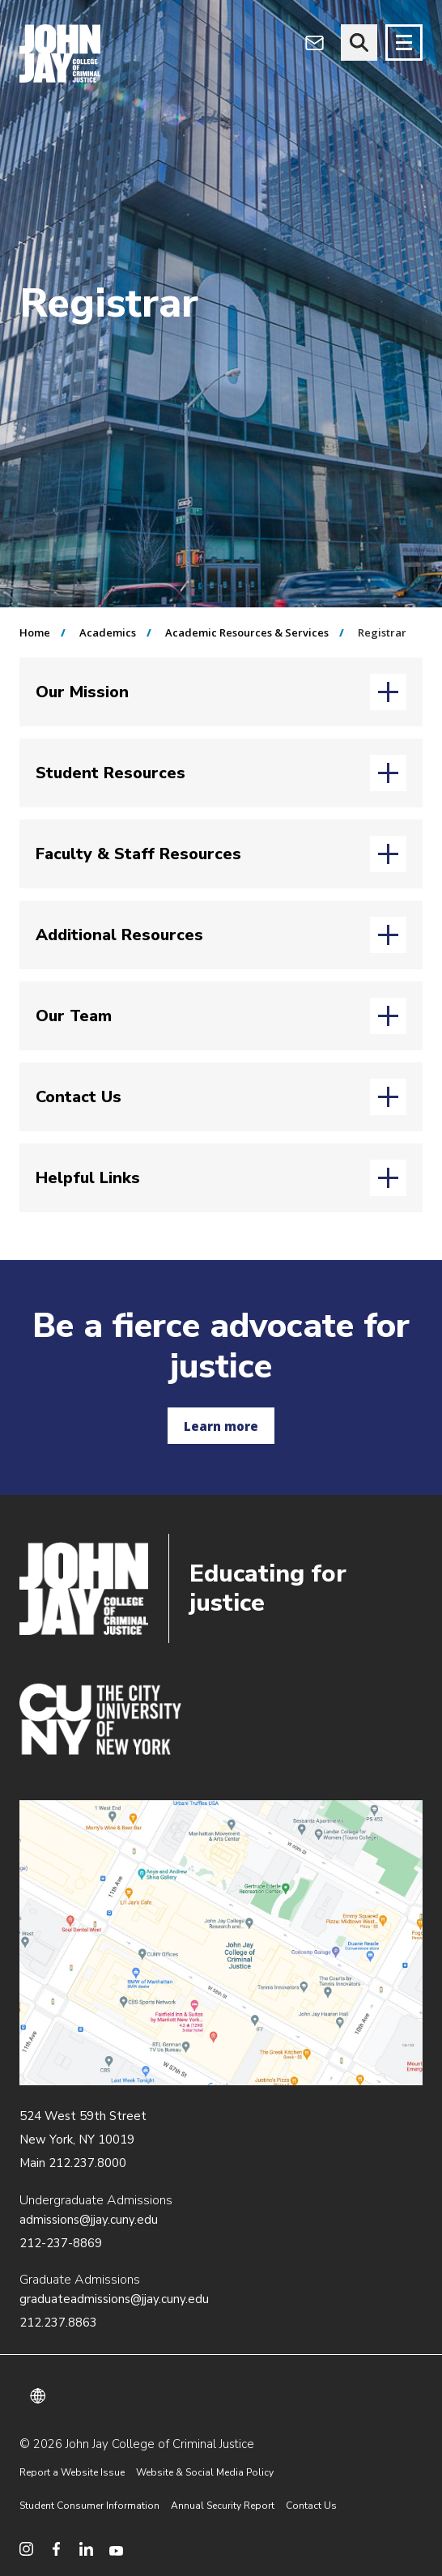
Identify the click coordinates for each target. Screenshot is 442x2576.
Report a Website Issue (72, 2472)
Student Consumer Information (89, 2505)
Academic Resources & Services (247, 632)
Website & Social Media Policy (205, 2472)
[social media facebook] (56, 2549)
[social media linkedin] (86, 2549)
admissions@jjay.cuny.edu (88, 2220)
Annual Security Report (222, 2505)
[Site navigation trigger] (404, 42)
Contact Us (311, 2505)
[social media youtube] (116, 2549)
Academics (107, 632)
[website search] (359, 42)
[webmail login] (314, 42)
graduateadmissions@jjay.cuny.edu (114, 2299)
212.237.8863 (58, 2322)
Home (34, 632)
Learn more (221, 1426)
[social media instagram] (26, 2549)
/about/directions (221, 1942)
